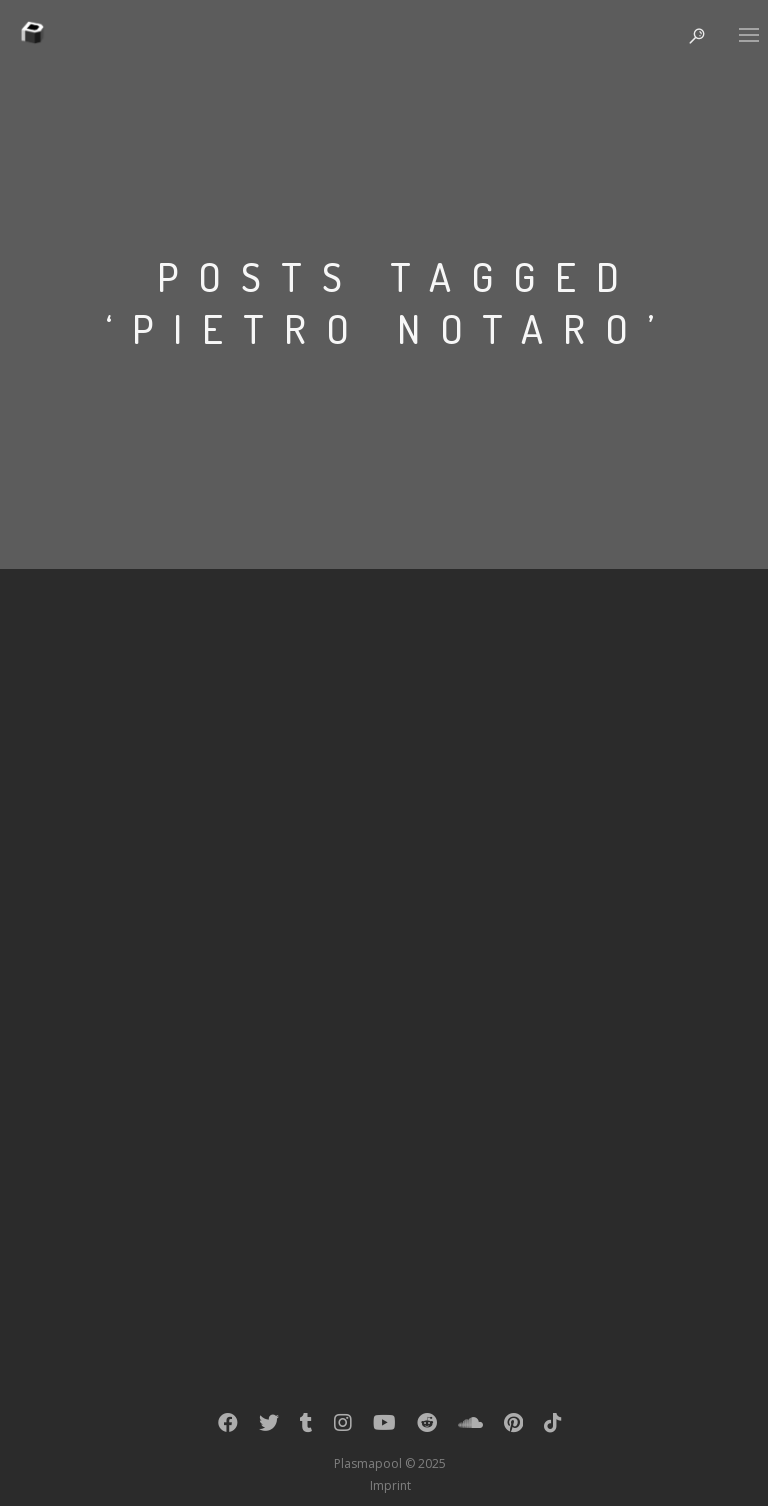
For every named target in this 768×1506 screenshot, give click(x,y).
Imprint (390, 1485)
